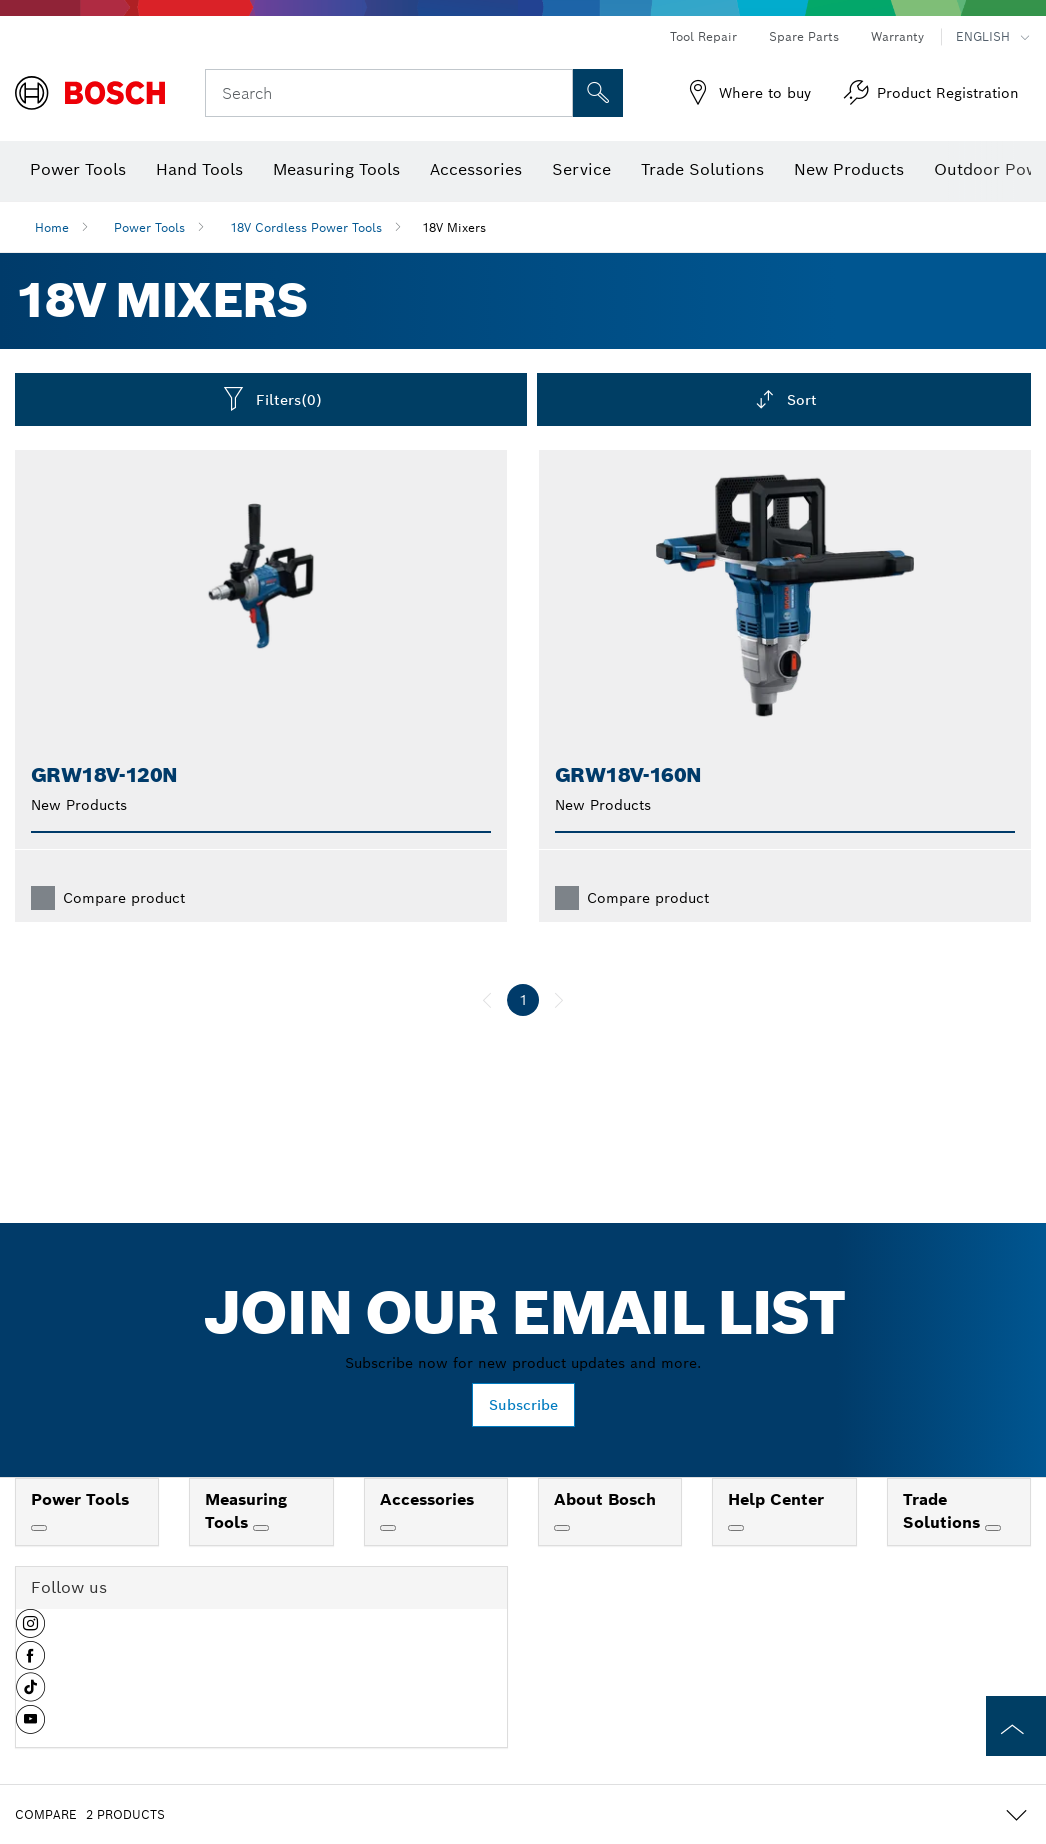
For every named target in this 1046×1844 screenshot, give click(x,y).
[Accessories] (388, 1528)
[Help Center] (736, 1528)
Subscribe (523, 1405)
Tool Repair (703, 36)
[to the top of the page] (1016, 1726)
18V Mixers (454, 227)
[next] (559, 1000)
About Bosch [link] (605, 1499)
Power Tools (149, 227)
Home (52, 227)
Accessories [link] (427, 1499)
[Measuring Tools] (261, 1528)
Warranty (897, 36)
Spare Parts (804, 36)
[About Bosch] (562, 1528)
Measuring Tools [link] (246, 1511)
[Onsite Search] (598, 93)
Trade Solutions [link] (944, 1511)
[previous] (487, 1000)
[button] (30, 1631)
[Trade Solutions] (993, 1528)
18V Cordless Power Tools (306, 227)
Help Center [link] (776, 1499)
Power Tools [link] (80, 1499)
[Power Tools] (39, 1528)
